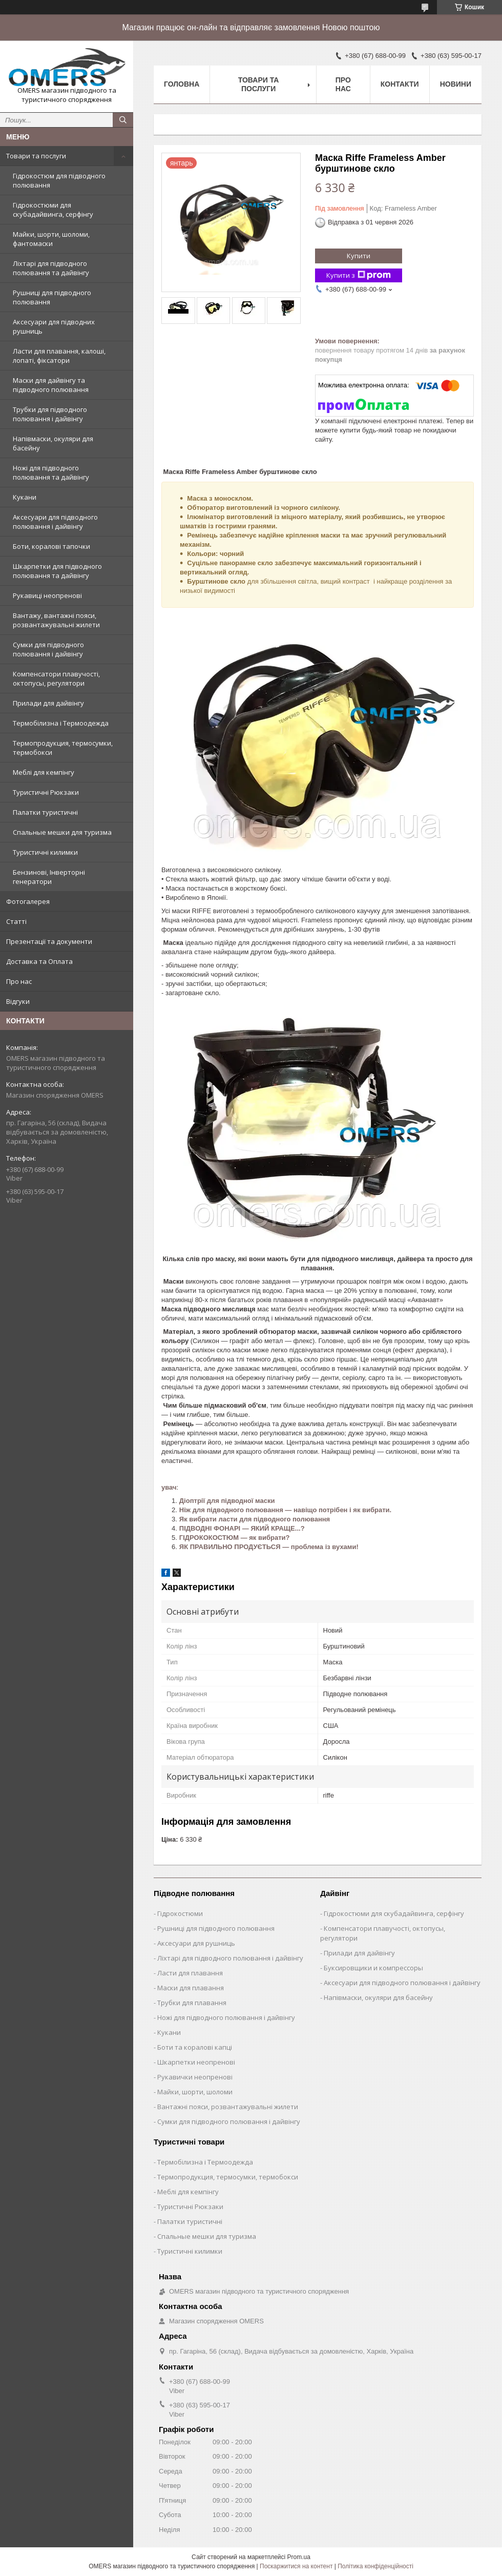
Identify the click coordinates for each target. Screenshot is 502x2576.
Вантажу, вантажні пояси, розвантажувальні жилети (56, 620)
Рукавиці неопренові (47, 595)
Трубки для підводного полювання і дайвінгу (50, 414)
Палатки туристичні (45, 812)
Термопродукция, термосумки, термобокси (63, 747)
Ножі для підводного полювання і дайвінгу (226, 2017)
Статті (16, 921)
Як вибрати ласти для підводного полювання (254, 1519)
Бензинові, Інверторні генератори (49, 877)
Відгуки (18, 1001)
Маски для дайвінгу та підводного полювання (51, 385)
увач (169, 1487)
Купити (358, 255)
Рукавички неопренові (195, 2077)
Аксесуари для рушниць (196, 1943)
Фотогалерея (28, 901)
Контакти (400, 84)
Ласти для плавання (190, 1972)
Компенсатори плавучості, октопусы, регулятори (56, 678)
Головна (181, 84)
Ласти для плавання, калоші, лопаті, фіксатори (59, 355)
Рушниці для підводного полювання (52, 297)
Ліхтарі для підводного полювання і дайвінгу (230, 1958)
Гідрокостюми (180, 1913)
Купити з (358, 275)
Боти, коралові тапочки (51, 546)
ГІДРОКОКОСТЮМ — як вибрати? (234, 1537)
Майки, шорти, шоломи (195, 2091)
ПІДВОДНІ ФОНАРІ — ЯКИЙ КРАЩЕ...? (242, 1528)
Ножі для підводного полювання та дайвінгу (51, 472)
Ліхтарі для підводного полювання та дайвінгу (51, 268)
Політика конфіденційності (375, 2566)
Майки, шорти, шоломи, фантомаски (51, 239)
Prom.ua (298, 2557)
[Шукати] (123, 120)
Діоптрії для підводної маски (227, 1501)
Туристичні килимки (45, 852)
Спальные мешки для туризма (62, 832)
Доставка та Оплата (39, 961)
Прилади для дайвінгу (48, 703)
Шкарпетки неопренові (196, 2062)
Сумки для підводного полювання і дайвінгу (48, 649)
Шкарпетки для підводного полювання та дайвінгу (57, 571)
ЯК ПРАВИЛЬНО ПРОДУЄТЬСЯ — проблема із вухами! (269, 1547)
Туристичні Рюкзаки (46, 792)
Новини (455, 84)
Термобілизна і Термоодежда (61, 723)
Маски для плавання (190, 1987)
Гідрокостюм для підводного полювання (59, 180)
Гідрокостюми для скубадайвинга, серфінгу (53, 209)
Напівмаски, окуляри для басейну (53, 443)
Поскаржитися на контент (296, 2566)
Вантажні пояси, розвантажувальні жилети (227, 2106)
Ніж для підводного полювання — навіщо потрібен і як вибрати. (285, 1510)
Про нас (19, 981)
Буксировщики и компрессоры (373, 1967)
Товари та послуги (36, 155)
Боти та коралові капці (194, 2047)
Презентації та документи (49, 941)
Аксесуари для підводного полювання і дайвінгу (55, 521)
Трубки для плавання (191, 2002)
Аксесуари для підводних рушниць (54, 326)
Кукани (24, 497)
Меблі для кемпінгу (43, 772)
